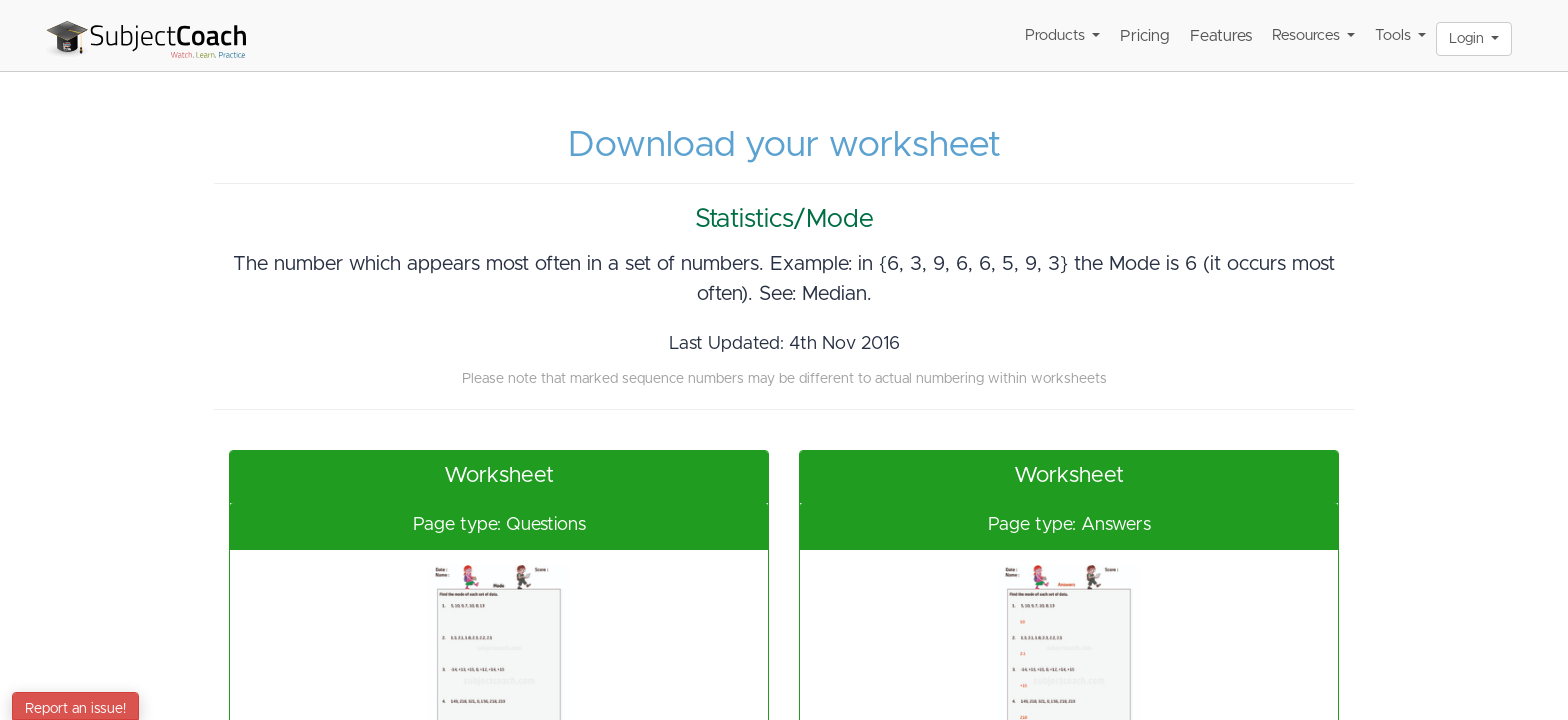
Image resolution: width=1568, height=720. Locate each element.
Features (1221, 36)
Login (1474, 39)
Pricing (1145, 36)
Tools (1400, 35)
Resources (1313, 35)
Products (1062, 35)
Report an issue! (75, 709)
